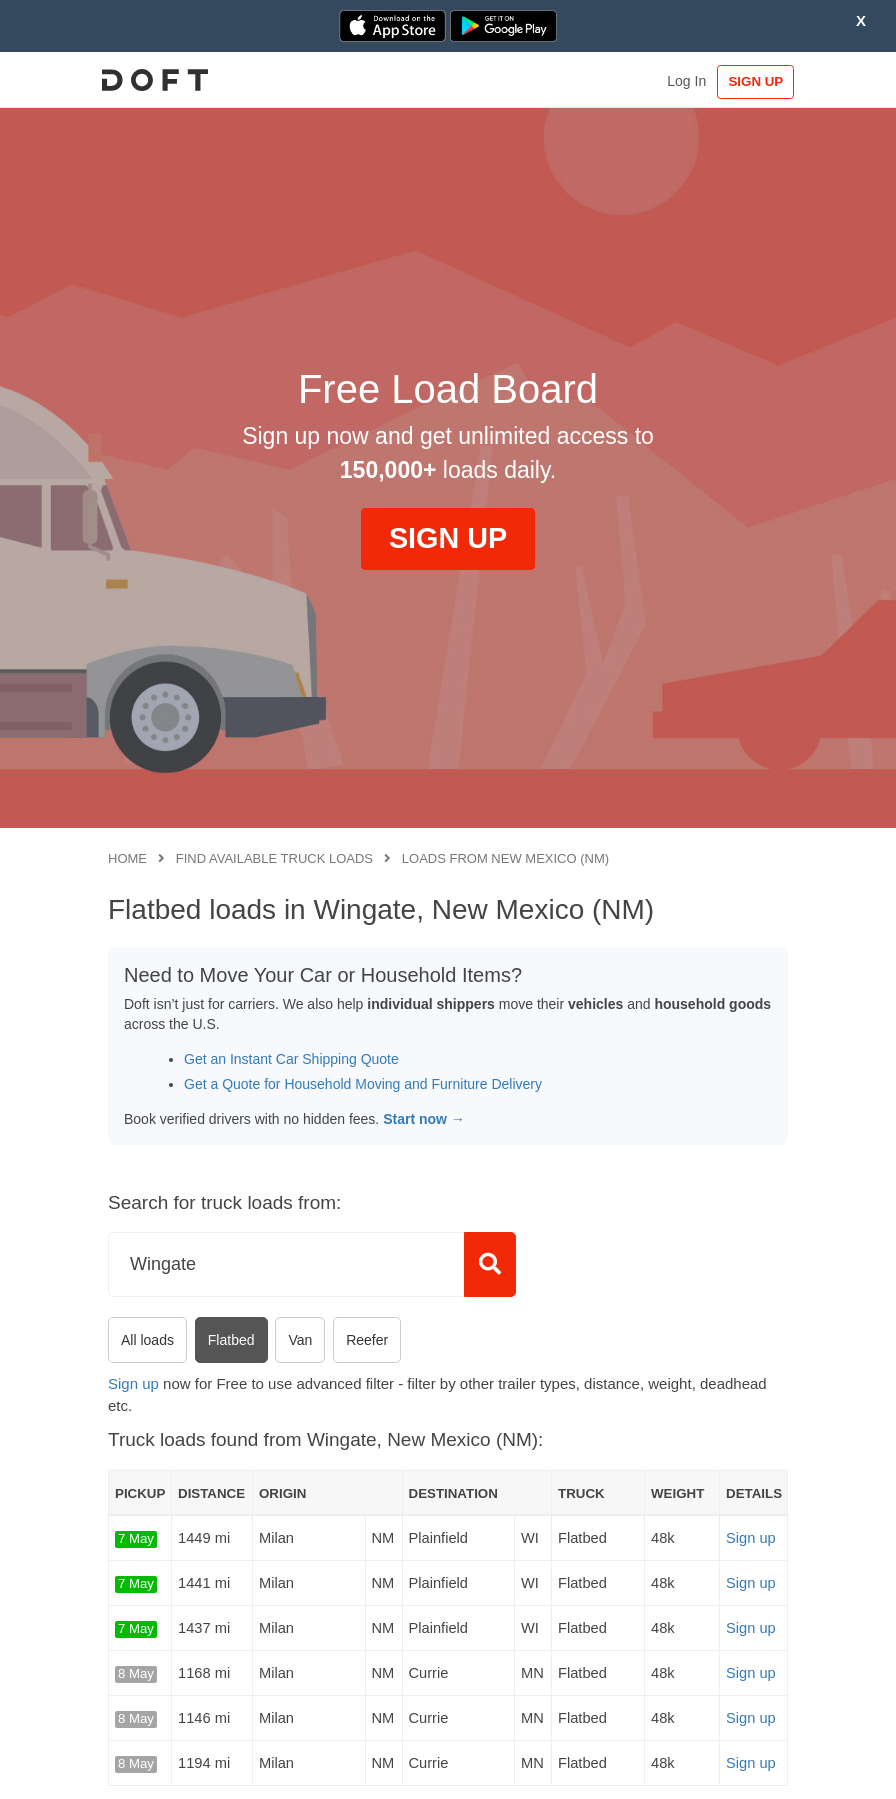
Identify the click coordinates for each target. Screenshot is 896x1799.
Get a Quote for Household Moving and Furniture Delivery (363, 1084)
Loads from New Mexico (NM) (505, 858)
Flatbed (231, 1340)
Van (300, 1340)
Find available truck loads (274, 858)
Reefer (367, 1340)
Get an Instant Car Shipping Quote (291, 1059)
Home (127, 858)
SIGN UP (746, 81)
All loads (147, 1340)
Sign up (133, 1383)
